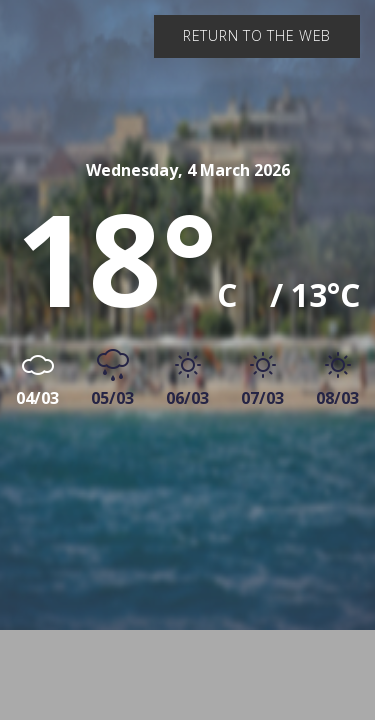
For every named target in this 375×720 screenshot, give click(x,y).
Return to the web (257, 35)
